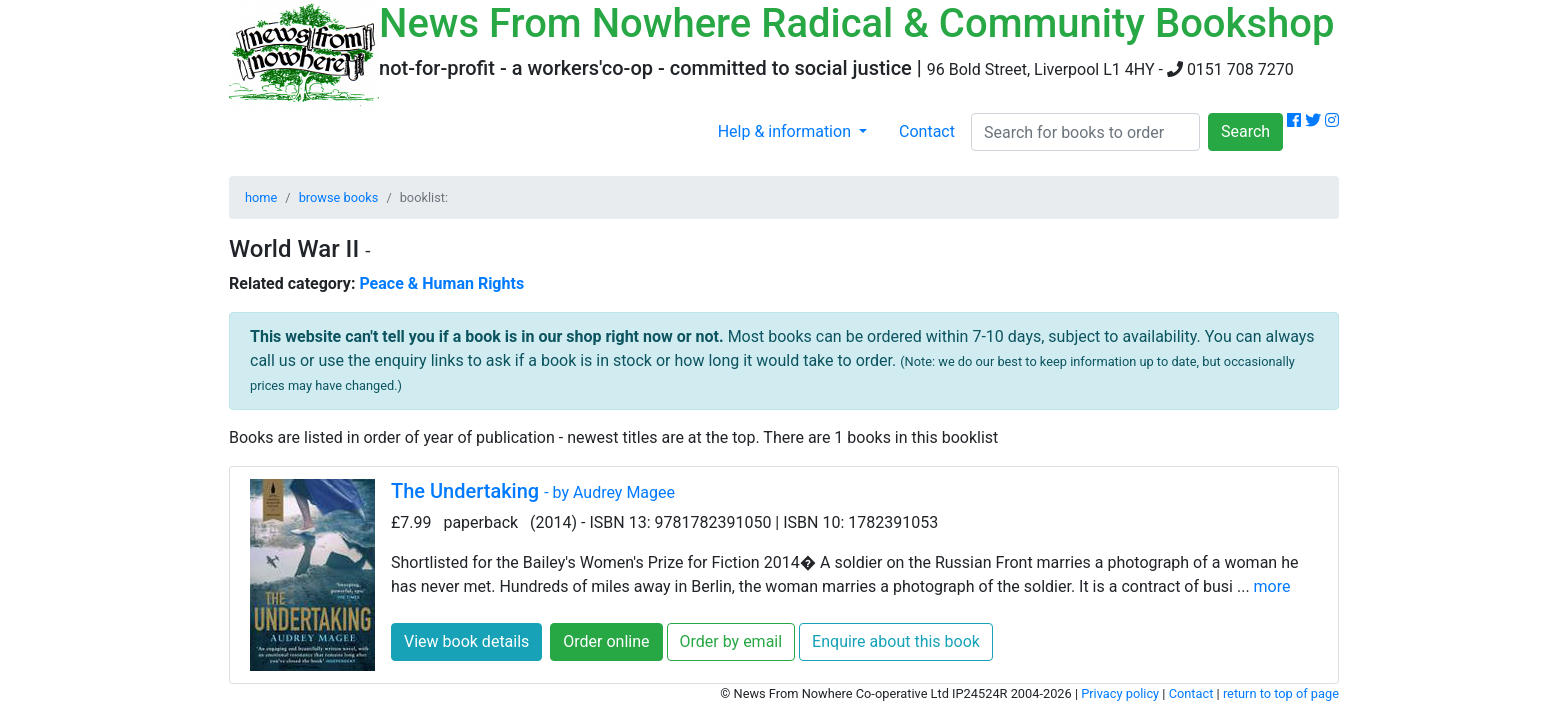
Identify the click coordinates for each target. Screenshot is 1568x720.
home (261, 197)
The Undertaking (533, 491)
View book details (466, 641)
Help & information (786, 131)
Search (1245, 131)
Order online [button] (606, 641)
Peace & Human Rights (441, 283)
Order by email (731, 641)
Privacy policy (1120, 693)
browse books (339, 197)
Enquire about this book (896, 641)
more (1272, 586)
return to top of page (1281, 693)
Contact (927, 131)
